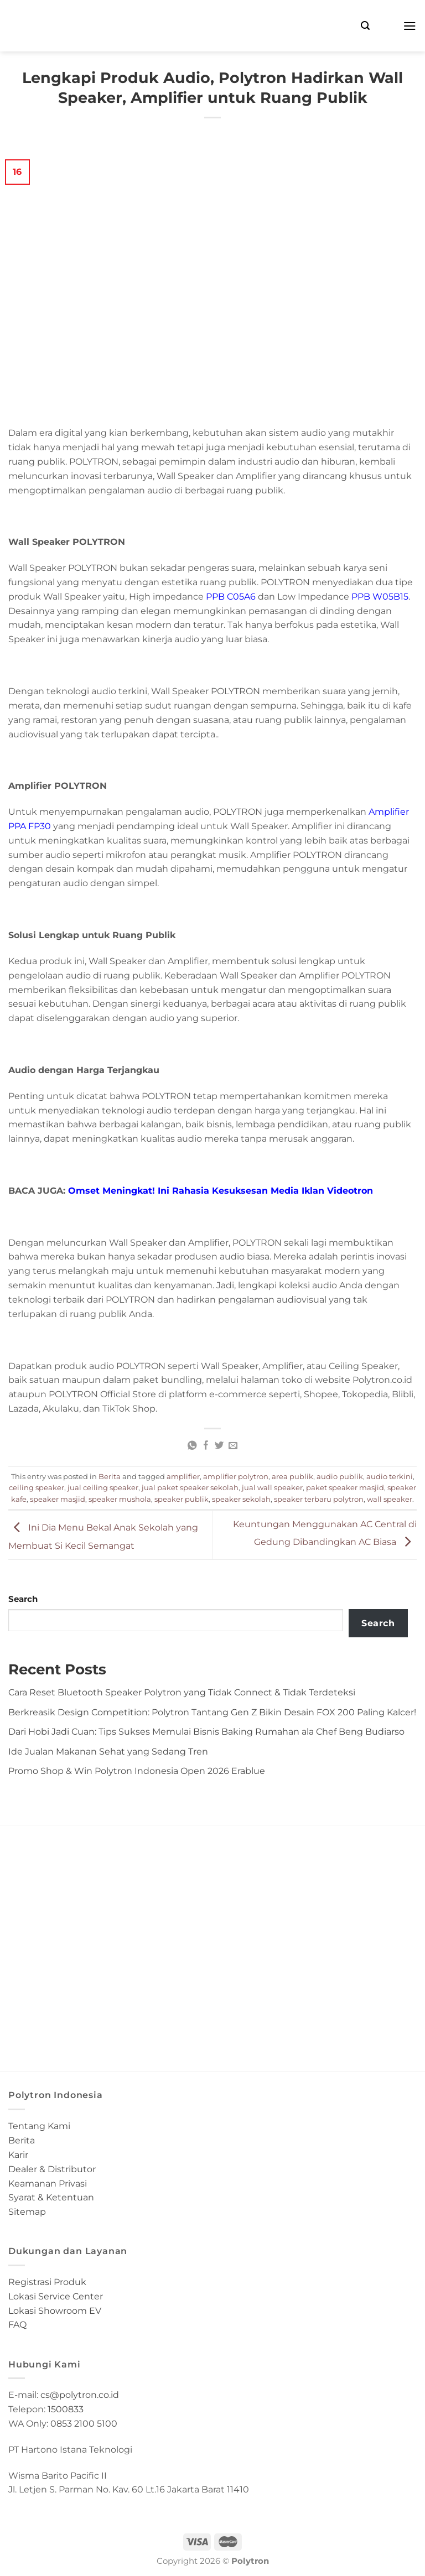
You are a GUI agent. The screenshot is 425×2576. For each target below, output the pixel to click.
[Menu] (410, 25)
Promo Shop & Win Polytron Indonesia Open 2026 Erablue (136, 1770)
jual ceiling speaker (103, 1487)
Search (23, 1599)
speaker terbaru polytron (319, 1499)
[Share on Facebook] (205, 1446)
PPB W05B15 (379, 596)
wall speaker (389, 1499)
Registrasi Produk (47, 2281)
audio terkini (389, 1476)
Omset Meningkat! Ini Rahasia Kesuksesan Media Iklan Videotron (220, 1190)
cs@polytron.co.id (79, 2394)
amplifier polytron (235, 1476)
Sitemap (27, 2211)
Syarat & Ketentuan (51, 2197)
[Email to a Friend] (233, 1446)
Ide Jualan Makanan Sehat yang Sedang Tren (108, 1751)
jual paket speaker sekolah (190, 1487)
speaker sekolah (241, 1499)
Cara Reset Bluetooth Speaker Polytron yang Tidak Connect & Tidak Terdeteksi (181, 1692)
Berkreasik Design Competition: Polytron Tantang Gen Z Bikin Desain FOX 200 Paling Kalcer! (212, 1712)
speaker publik (181, 1499)
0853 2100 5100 (83, 2423)
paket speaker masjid (345, 1487)
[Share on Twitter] (219, 1446)
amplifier (183, 1476)
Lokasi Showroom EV (54, 2310)
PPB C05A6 (231, 596)
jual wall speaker (272, 1487)
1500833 (66, 2408)
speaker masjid (57, 1499)
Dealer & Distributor (52, 2168)
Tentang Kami (39, 2125)
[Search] (365, 26)
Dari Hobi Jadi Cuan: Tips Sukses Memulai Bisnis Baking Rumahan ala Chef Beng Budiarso (206, 1731)
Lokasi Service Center (55, 2296)
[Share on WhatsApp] (192, 1446)
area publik (292, 1476)
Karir (18, 2154)
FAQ (17, 2324)
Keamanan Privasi (47, 2183)
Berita (110, 1476)
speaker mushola (120, 1499)
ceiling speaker (36, 1487)
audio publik (340, 1476)
